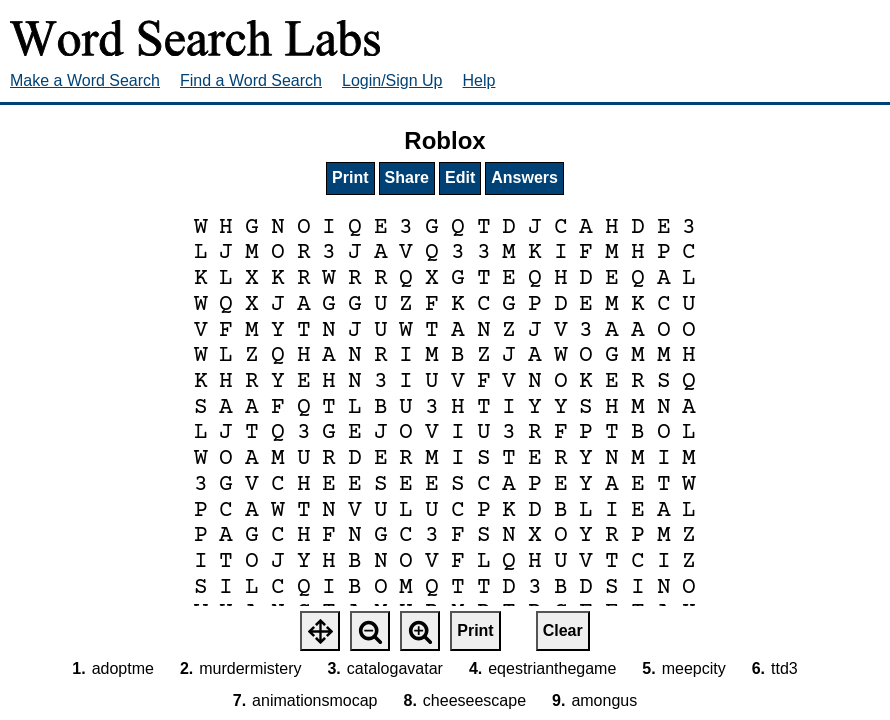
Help (479, 80)
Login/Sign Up (392, 80)
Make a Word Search (85, 80)
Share (407, 177)
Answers (524, 177)
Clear (563, 630)
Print (350, 177)
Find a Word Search (251, 80)
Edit (460, 177)
